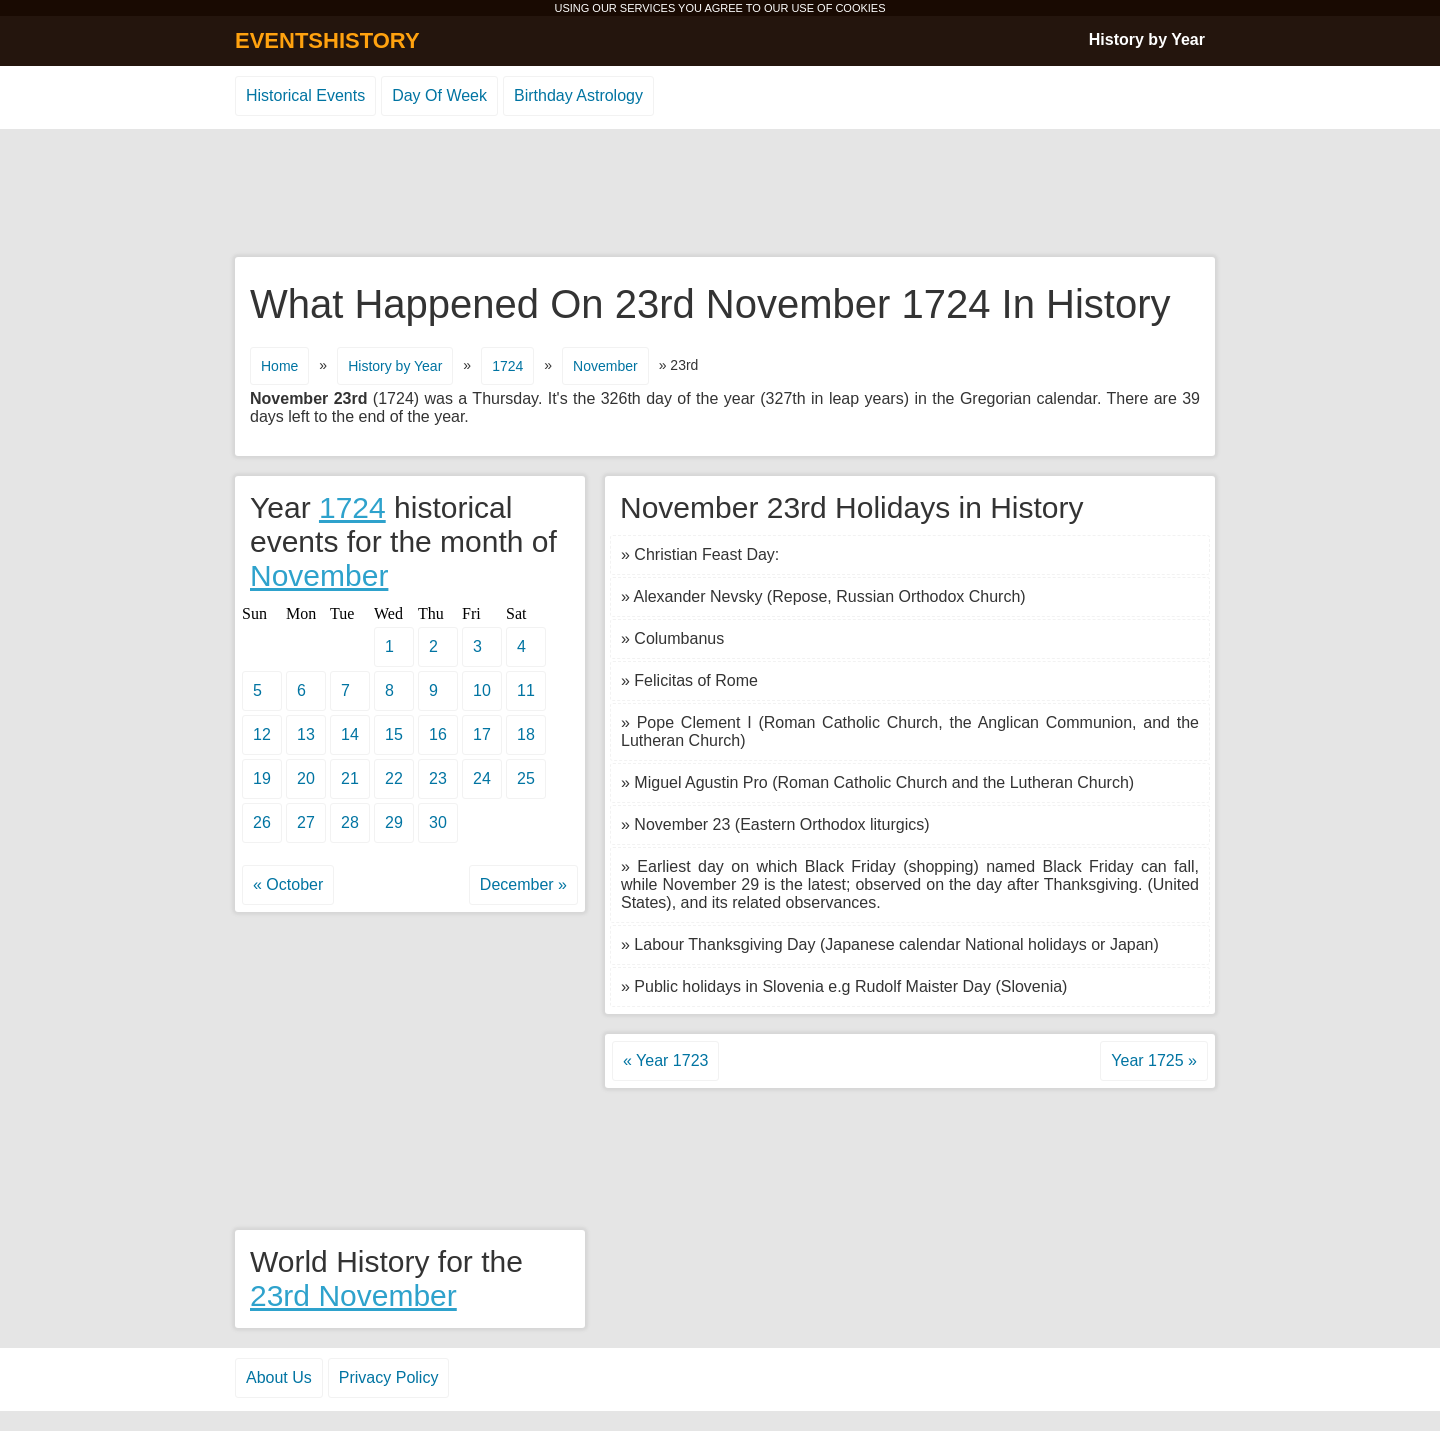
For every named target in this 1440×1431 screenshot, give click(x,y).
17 (482, 734)
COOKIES (860, 8)
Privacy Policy (389, 1377)
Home (279, 366)
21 (350, 778)
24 (482, 778)
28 (350, 822)
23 (438, 778)
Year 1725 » (1154, 1060)
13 (306, 734)
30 (438, 822)
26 (262, 822)
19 (262, 778)
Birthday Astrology (578, 95)
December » (523, 884)
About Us (279, 1377)
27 (306, 822)
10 (482, 690)
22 (394, 778)
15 (394, 734)
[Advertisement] (720, 194)
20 (306, 778)
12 (262, 734)
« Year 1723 (665, 1060)
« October (288, 884)
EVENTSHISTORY (327, 40)
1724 (507, 366)
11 (526, 690)
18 (526, 734)
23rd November (353, 1295)
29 (394, 822)
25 (526, 778)
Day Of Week (439, 95)
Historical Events (305, 95)
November (605, 366)
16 (438, 734)
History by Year (1147, 39)
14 (350, 734)
